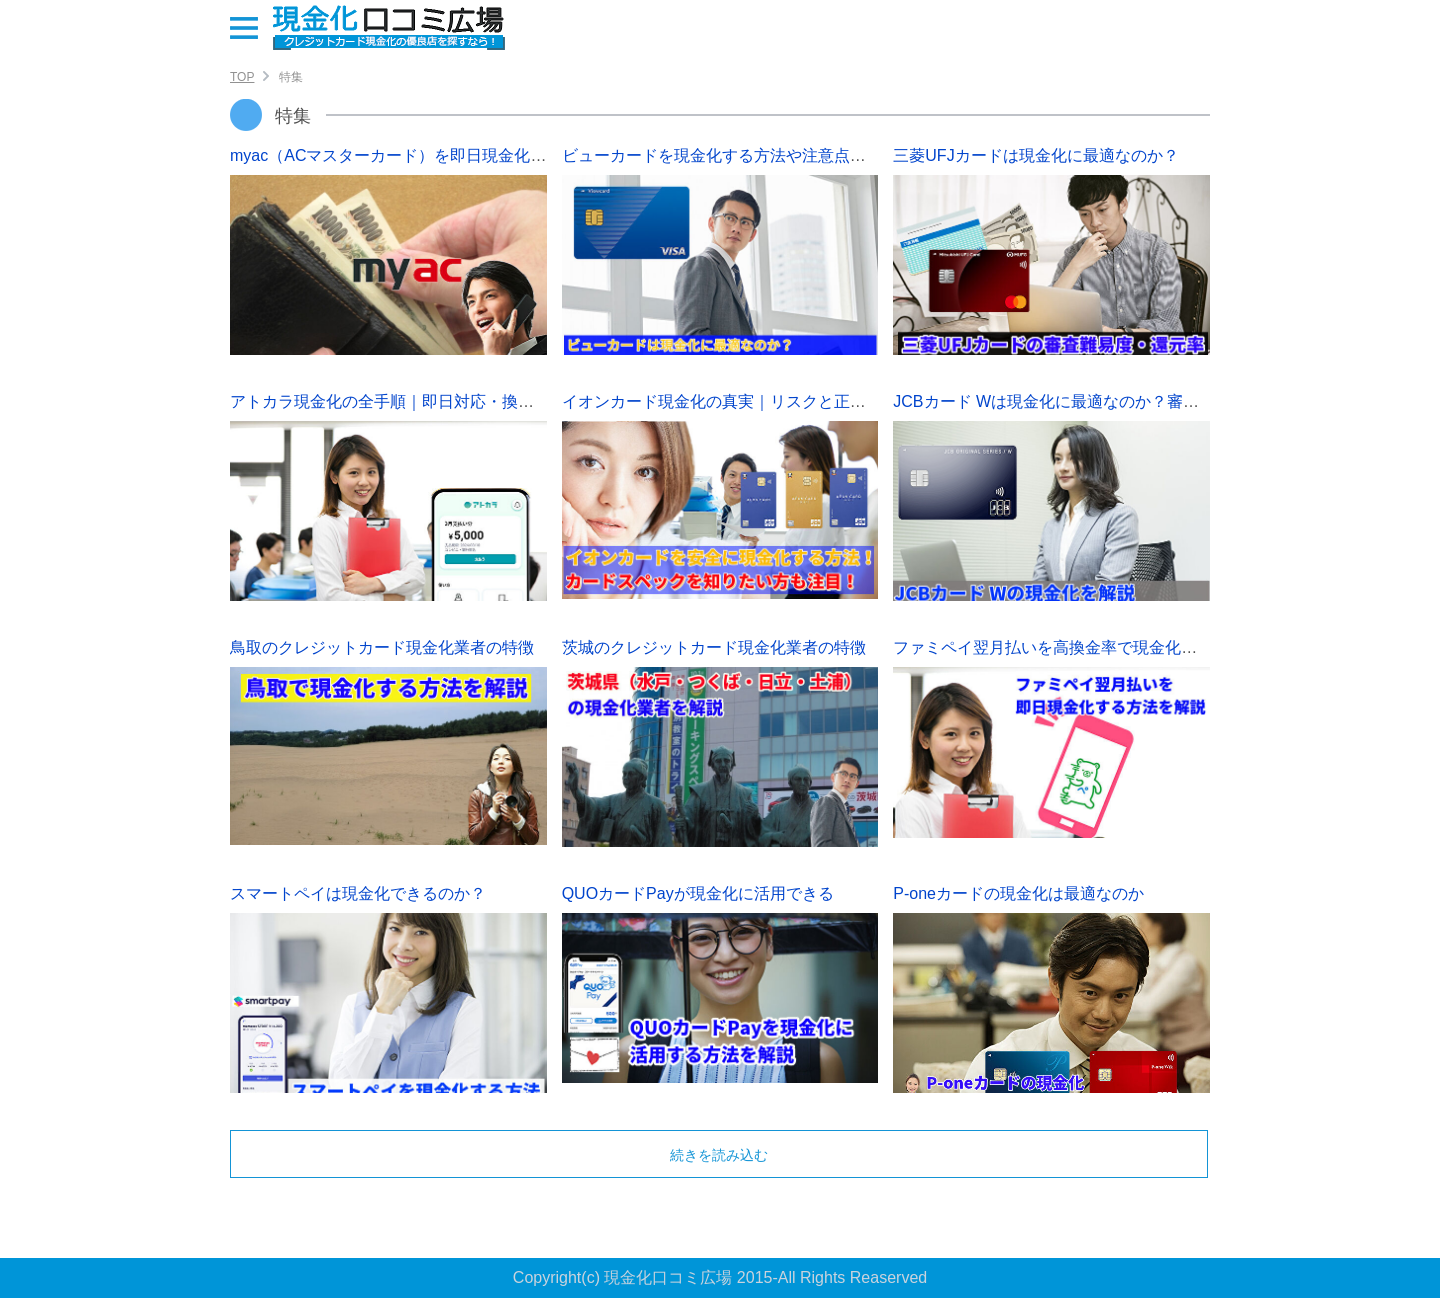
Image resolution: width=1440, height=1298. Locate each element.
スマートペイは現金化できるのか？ (358, 893)
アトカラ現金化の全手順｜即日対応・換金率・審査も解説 (438, 401)
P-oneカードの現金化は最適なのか (1018, 893)
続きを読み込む (719, 1155)
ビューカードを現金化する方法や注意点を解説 (730, 155)
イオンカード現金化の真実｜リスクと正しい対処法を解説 (770, 401)
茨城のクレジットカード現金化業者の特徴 (714, 647)
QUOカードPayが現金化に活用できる (698, 893)
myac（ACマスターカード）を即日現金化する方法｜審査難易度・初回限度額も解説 (532, 155)
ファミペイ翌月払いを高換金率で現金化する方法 (1069, 647)
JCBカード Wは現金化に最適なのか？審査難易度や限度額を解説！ (1134, 401)
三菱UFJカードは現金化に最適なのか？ (1035, 155)
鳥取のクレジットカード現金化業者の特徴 (382, 647)
